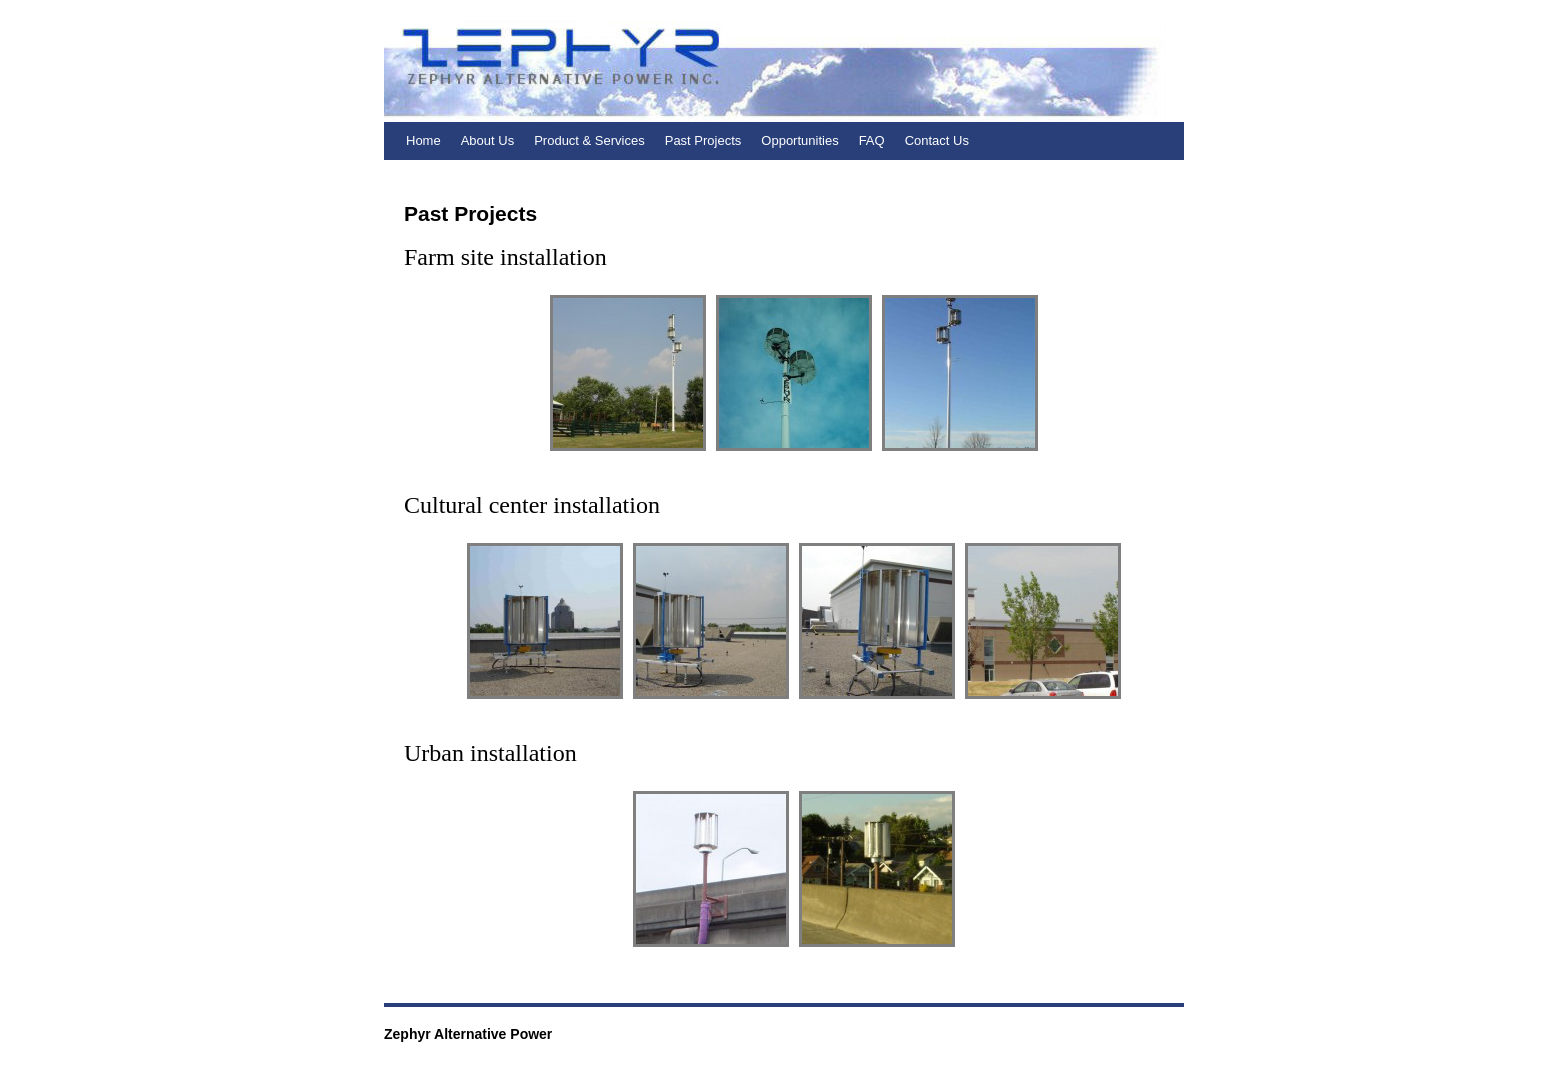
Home (423, 140)
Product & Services (589, 140)
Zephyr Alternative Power (468, 1034)
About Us (487, 140)
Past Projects (703, 140)
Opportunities (799, 140)
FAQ (872, 140)
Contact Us (937, 140)
